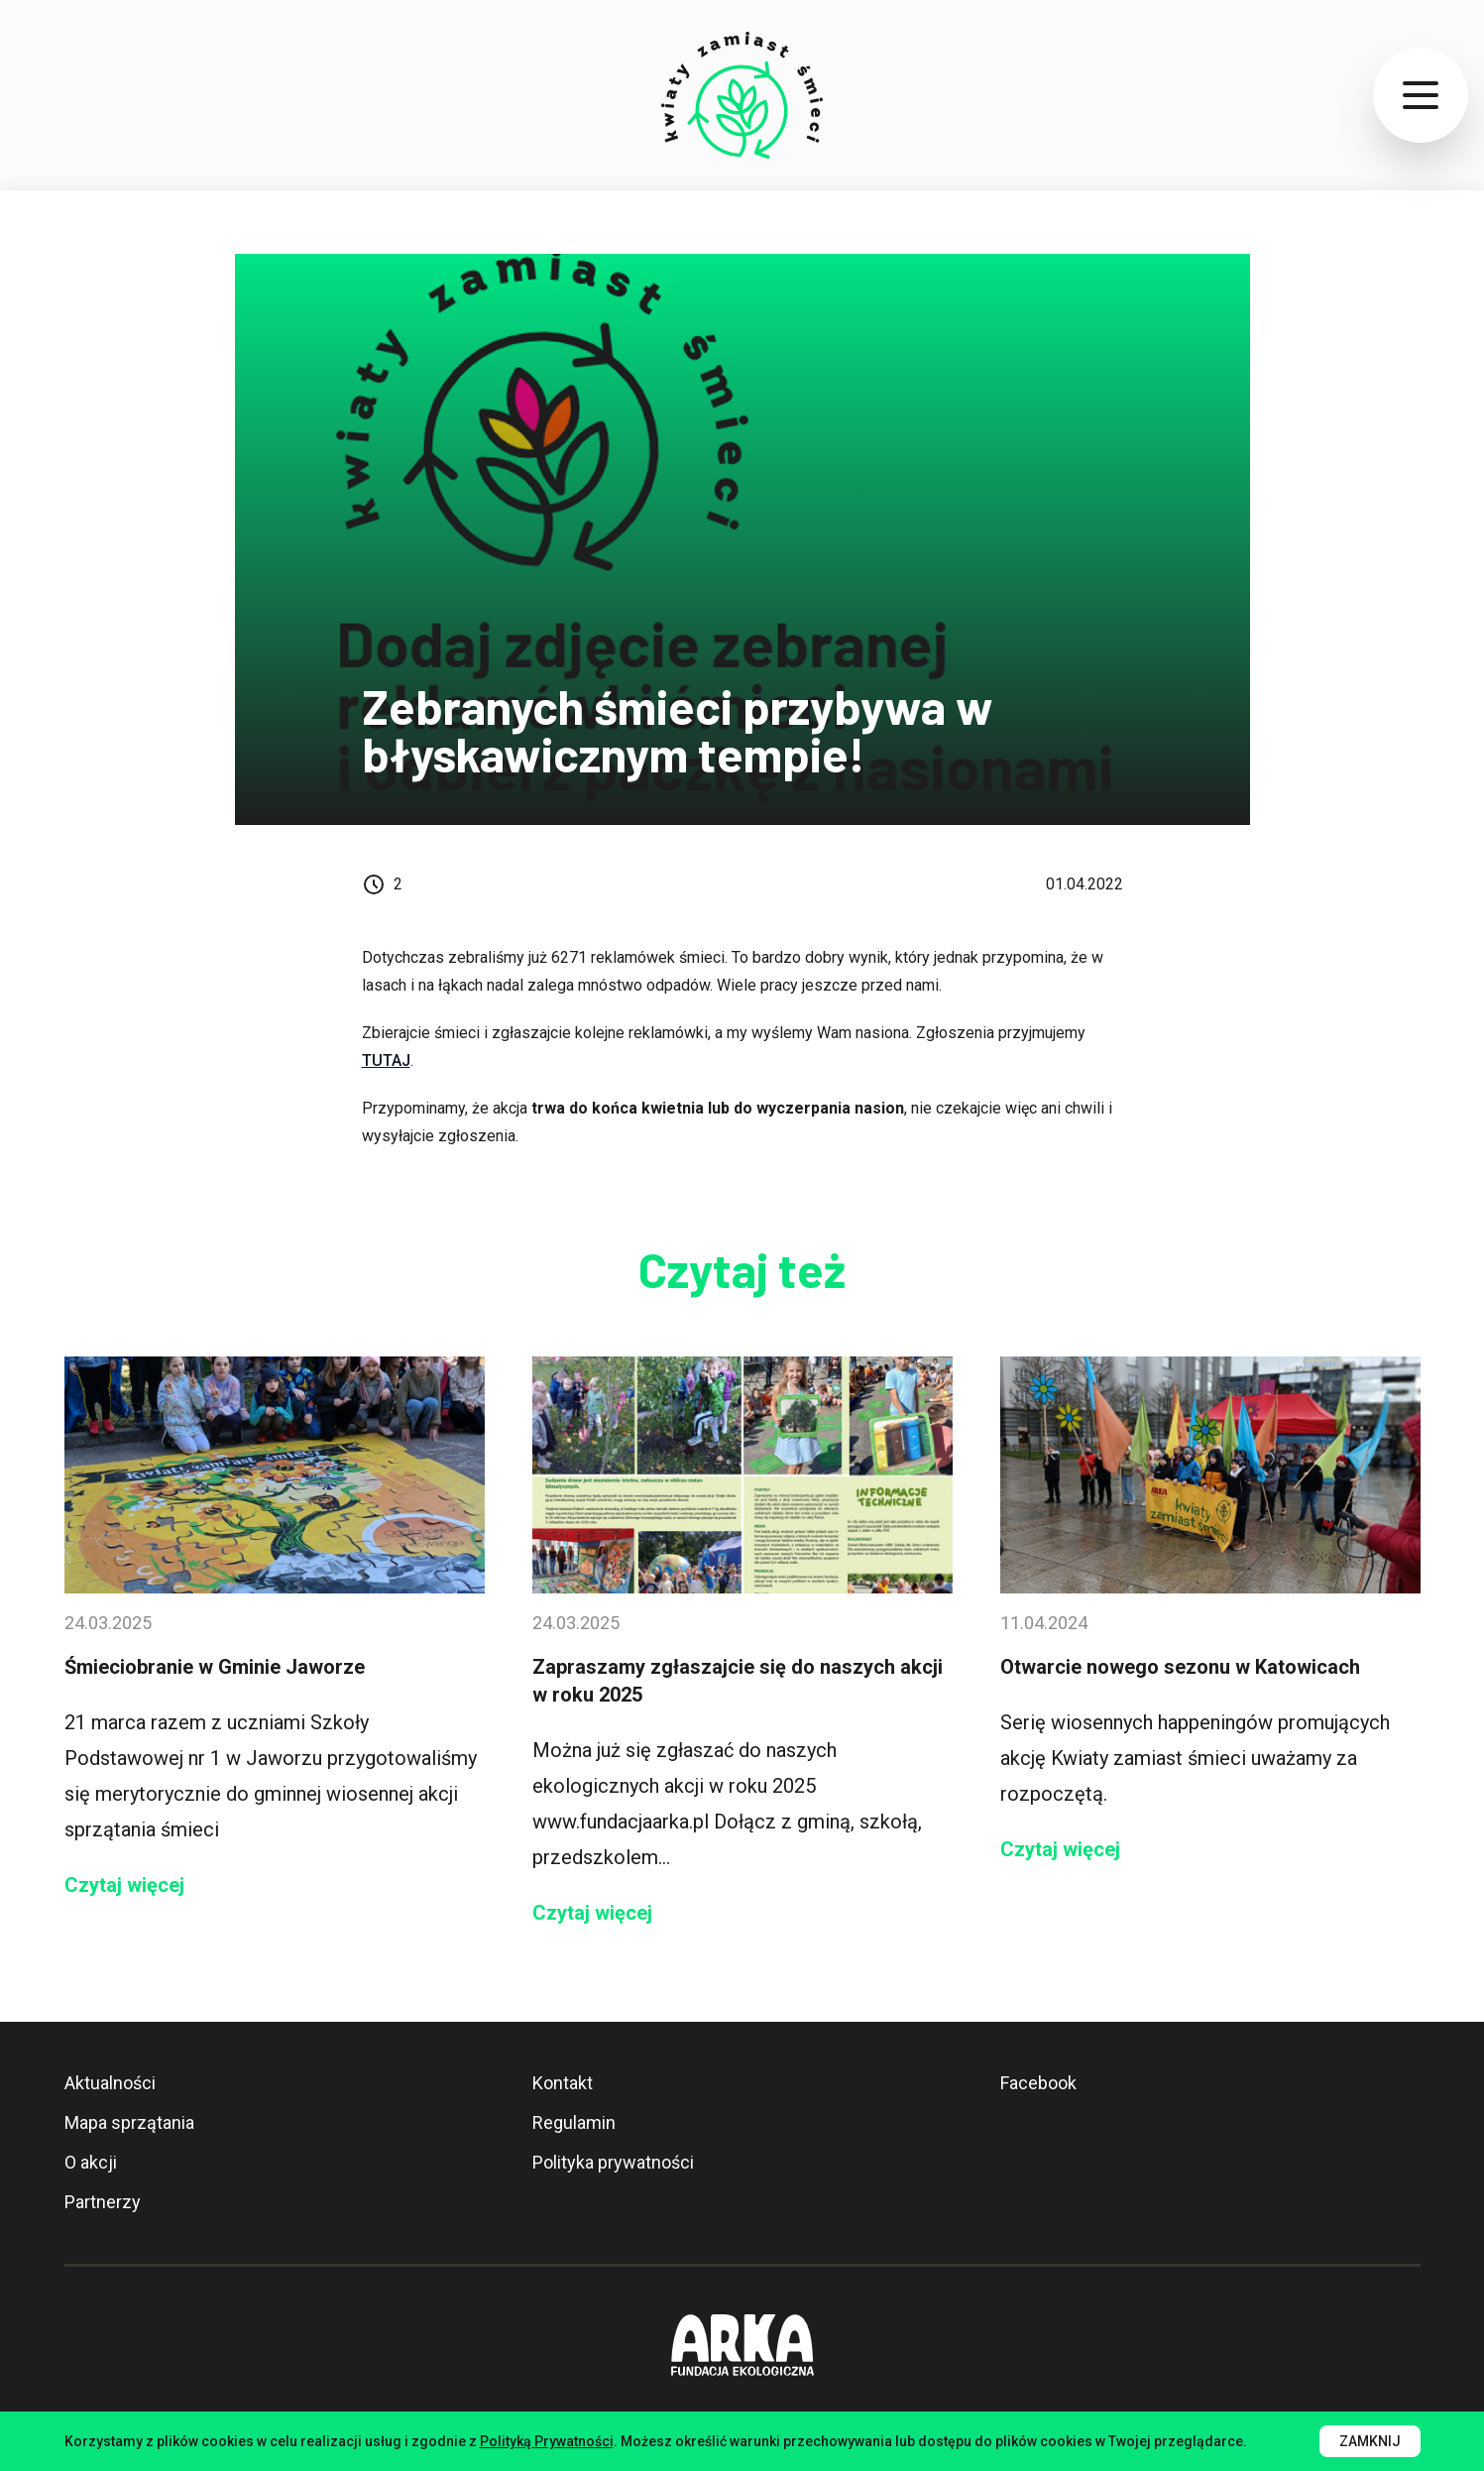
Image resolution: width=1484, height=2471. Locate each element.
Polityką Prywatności (547, 2441)
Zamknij (1370, 2441)
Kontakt (562, 2082)
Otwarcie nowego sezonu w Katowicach (1180, 1667)
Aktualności (110, 2082)
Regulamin (574, 2122)
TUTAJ (386, 1060)
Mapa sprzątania (129, 2122)
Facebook (1038, 2082)
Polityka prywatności (613, 2162)
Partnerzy (102, 2201)
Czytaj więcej (124, 1885)
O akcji (90, 2162)
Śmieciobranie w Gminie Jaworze (214, 1667)
